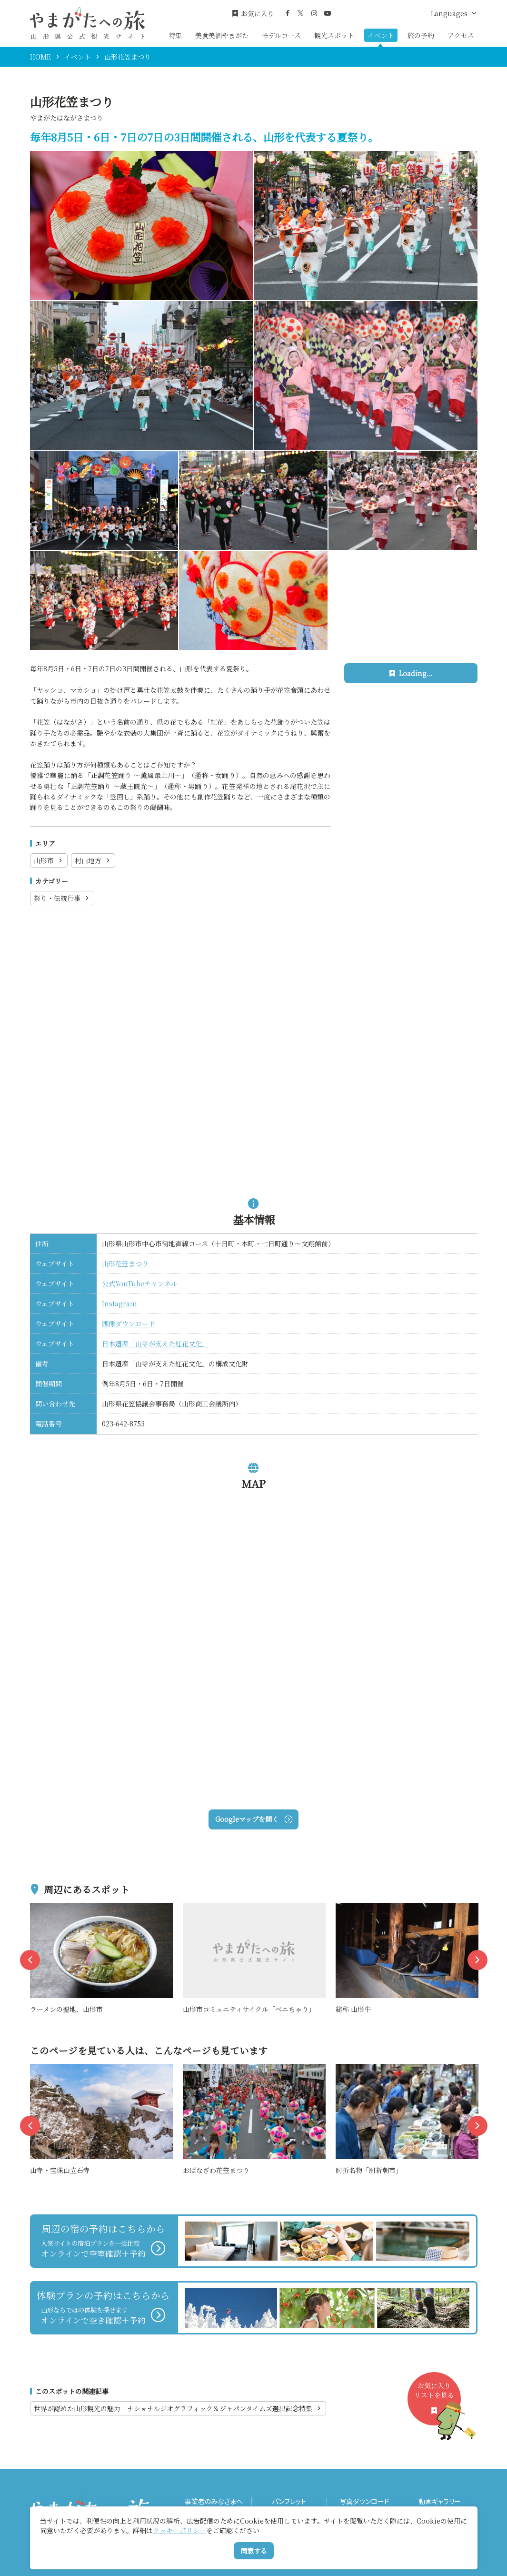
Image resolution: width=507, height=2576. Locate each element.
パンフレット (289, 2501)
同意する (253, 2551)
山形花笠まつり (125, 1263)
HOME (40, 56)
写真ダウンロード (364, 2501)
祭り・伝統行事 (62, 898)
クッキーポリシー (179, 2530)
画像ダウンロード (128, 1323)
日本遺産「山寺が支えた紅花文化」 (155, 1343)
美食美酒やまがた (222, 35)
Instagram (119, 1303)
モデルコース (281, 35)
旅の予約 (421, 35)
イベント (381, 35)
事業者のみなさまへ (214, 2501)
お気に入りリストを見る (437, 2403)
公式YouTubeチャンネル (140, 1283)
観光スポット (334, 35)
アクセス (460, 35)
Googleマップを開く (253, 1819)
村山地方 (93, 860)
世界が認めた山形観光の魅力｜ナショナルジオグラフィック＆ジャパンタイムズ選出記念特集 (178, 2408)
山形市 (49, 860)
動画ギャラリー (439, 2501)
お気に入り (253, 13)
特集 (175, 35)
